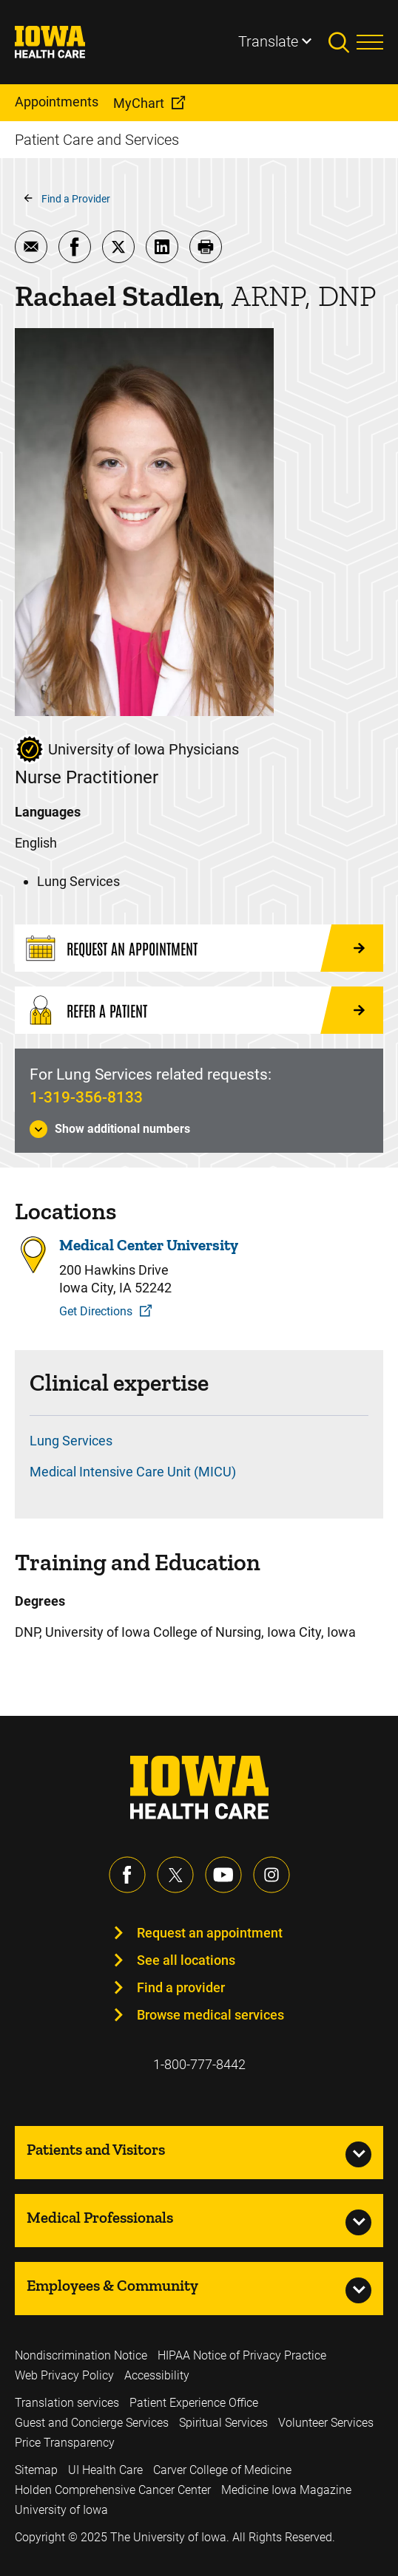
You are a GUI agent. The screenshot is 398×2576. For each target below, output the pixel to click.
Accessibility (156, 2375)
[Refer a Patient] (199, 1010)
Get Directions (95, 1311)
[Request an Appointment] (199, 948)
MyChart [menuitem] (138, 103)
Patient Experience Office (193, 2403)
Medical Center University (148, 1245)
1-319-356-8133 (86, 1097)
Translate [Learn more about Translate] (268, 41)
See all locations (186, 1960)
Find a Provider (75, 199)
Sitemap (36, 2470)
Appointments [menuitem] (56, 101)
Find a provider (181, 1987)
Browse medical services (210, 2015)
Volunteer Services (326, 2423)
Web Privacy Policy (64, 2375)
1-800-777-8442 (199, 2064)
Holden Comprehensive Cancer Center (113, 2490)
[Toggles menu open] (370, 42)
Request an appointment (210, 1932)
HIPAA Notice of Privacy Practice (242, 2355)
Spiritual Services (223, 2423)
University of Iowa (61, 2510)
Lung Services (71, 1440)
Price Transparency (65, 2443)
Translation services (67, 2403)
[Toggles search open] (342, 42)
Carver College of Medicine (222, 2470)
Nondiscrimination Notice (81, 2355)
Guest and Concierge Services (92, 2423)
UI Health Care (105, 2470)
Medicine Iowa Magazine (286, 2490)
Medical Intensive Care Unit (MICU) (133, 1471)
